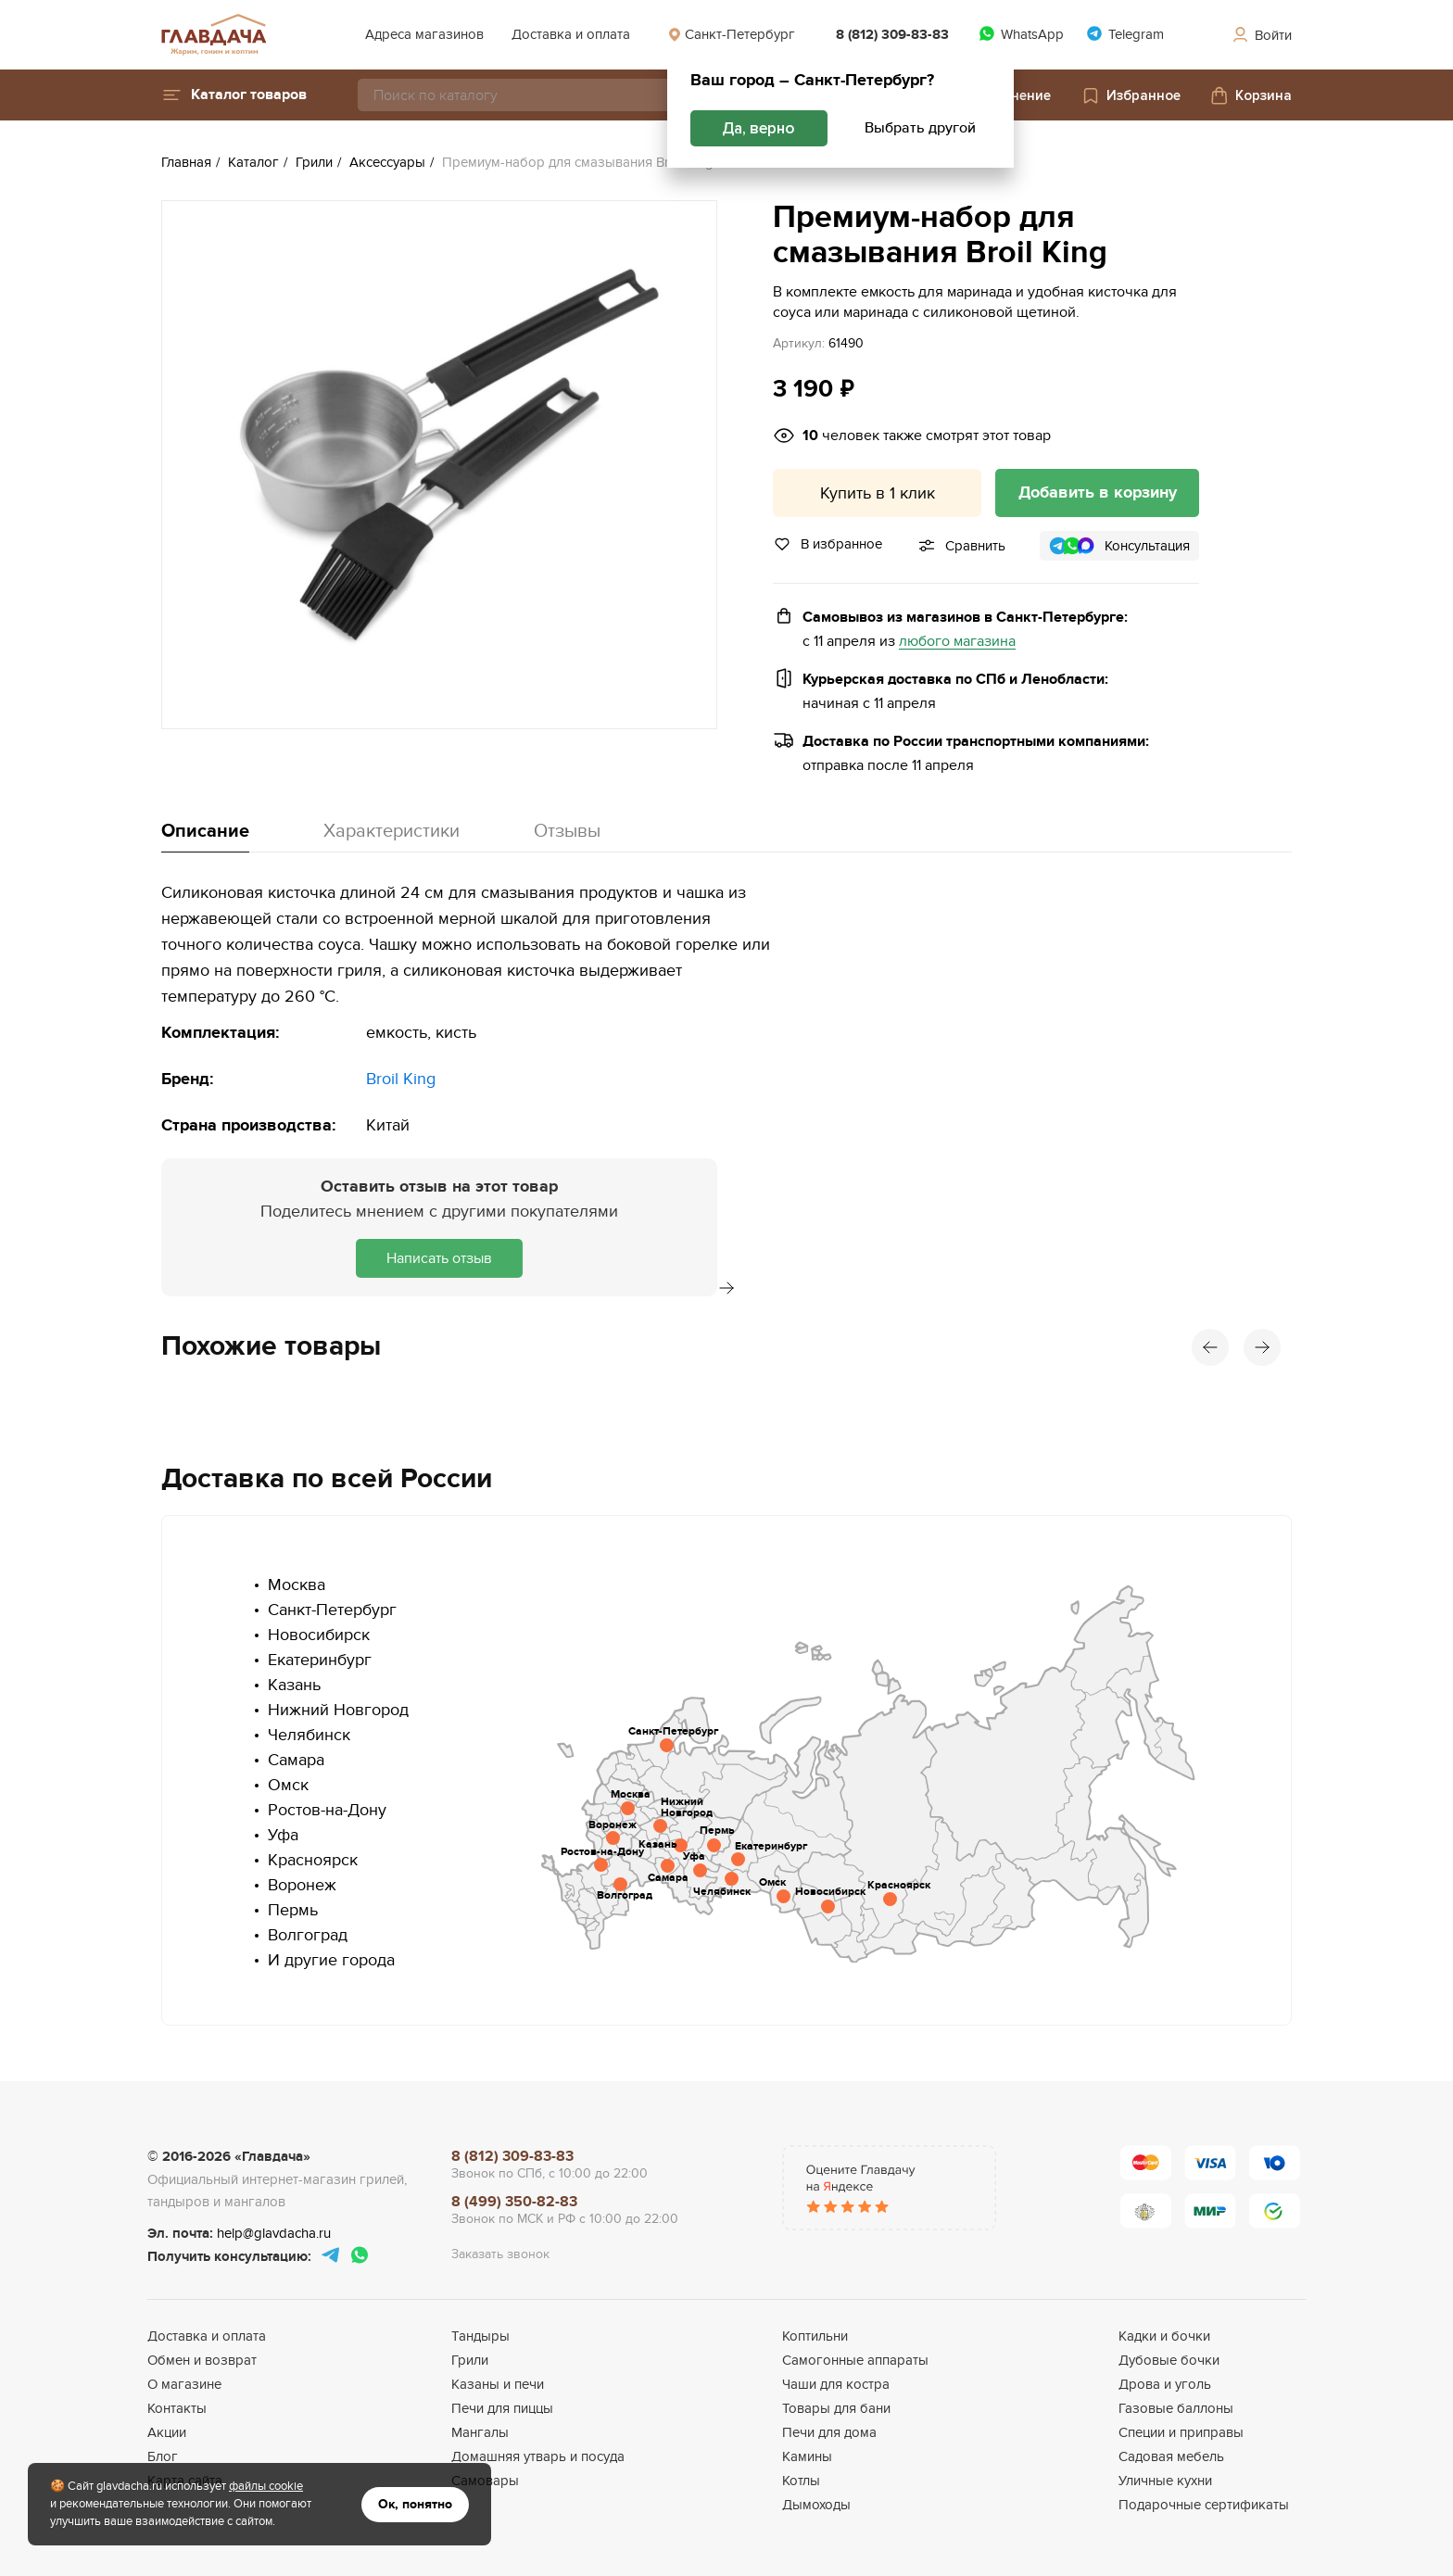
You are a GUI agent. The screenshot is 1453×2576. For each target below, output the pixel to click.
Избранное (1130, 95)
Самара (296, 1760)
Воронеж (302, 1885)
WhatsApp (1021, 34)
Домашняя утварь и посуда (538, 2456)
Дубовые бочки (1168, 2360)
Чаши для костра (836, 2384)
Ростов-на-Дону (327, 1810)
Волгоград (307, 1935)
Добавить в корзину (1097, 493)
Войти (1261, 35)
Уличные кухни (1165, 2480)
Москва (296, 1585)
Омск (288, 1785)
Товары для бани (836, 2408)
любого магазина (957, 642)
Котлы (801, 2480)
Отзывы (567, 831)
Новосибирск (319, 1635)
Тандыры (480, 2336)
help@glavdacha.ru (274, 2233)
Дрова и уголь (1164, 2384)
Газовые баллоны (1175, 2408)
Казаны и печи (497, 2384)
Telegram (1125, 34)
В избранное (827, 544)
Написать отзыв (439, 1258)
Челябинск (309, 1735)
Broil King (401, 1079)
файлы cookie (266, 2486)
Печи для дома (829, 2432)
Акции (166, 2432)
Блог (162, 2456)
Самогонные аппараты (855, 2360)
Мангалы (480, 2432)
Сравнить (975, 545)
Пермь (293, 1910)
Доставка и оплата (571, 34)
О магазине (184, 2384)
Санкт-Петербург (731, 34)
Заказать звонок (500, 2254)
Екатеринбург (320, 1660)
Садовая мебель (1171, 2456)
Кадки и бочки (1164, 2336)
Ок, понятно (415, 2504)
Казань (294, 1685)
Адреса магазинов (424, 34)
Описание (205, 831)
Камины (807, 2456)
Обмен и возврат (202, 2360)
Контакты (177, 2408)
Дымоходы (816, 2504)
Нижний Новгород (338, 1710)
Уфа (283, 1835)
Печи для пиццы (502, 2408)
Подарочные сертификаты (1203, 2504)
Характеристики (391, 831)
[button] (234, 94)
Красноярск (313, 1860)
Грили (469, 2360)
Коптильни (815, 2336)
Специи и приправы (1181, 2432)
